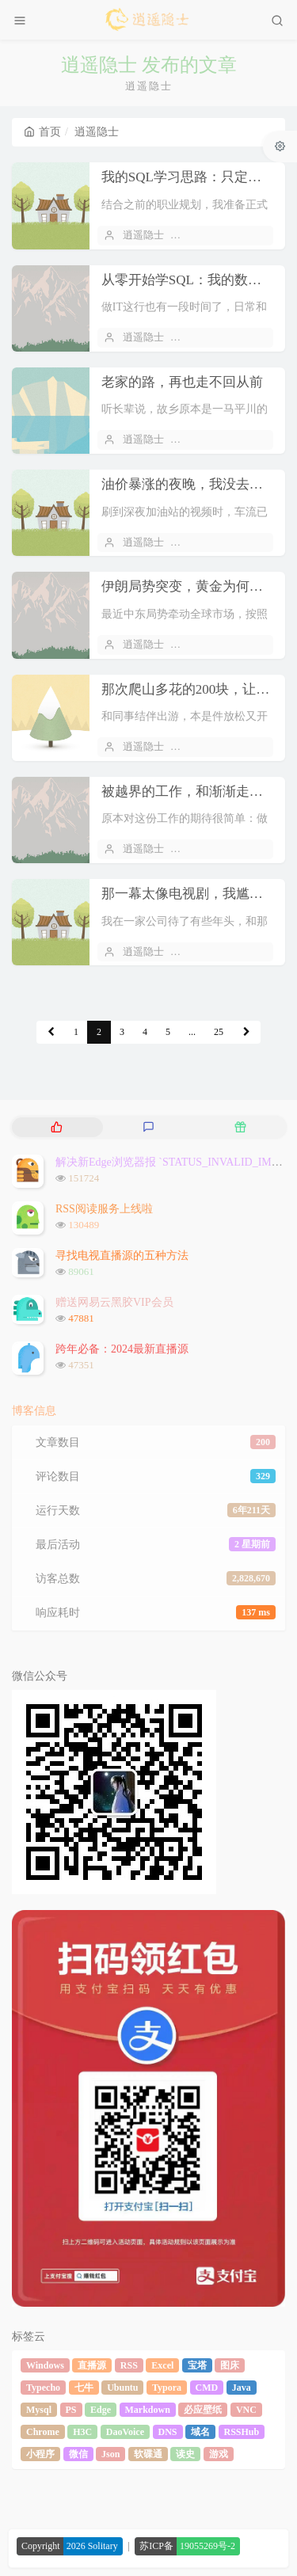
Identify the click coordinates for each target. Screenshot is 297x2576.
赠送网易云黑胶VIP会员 (114, 1302)
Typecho (43, 2387)
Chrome (42, 2431)
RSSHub (242, 2431)
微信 (78, 2454)
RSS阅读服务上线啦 (104, 1209)
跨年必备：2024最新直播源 (121, 1349)
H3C (82, 2431)
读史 (185, 2454)
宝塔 (197, 2365)
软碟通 (148, 2454)
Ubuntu (122, 2387)
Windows (45, 2365)
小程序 (40, 2454)
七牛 (83, 2387)
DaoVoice (125, 2431)
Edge (100, 2409)
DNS (167, 2431)
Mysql (38, 2409)
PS (71, 2409)
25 (218, 1031)
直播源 (92, 2365)
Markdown (147, 2409)
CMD (207, 2387)
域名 (200, 2431)
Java (241, 2387)
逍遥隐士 (143, 235)
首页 (42, 132)
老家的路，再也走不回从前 (182, 382)
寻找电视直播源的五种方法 (121, 1255)
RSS (129, 2365)
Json (110, 2454)
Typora (166, 2387)
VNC (246, 2409)
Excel (162, 2365)
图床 (229, 2365)
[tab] (56, 1127)
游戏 (218, 2454)
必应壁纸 (203, 2409)
